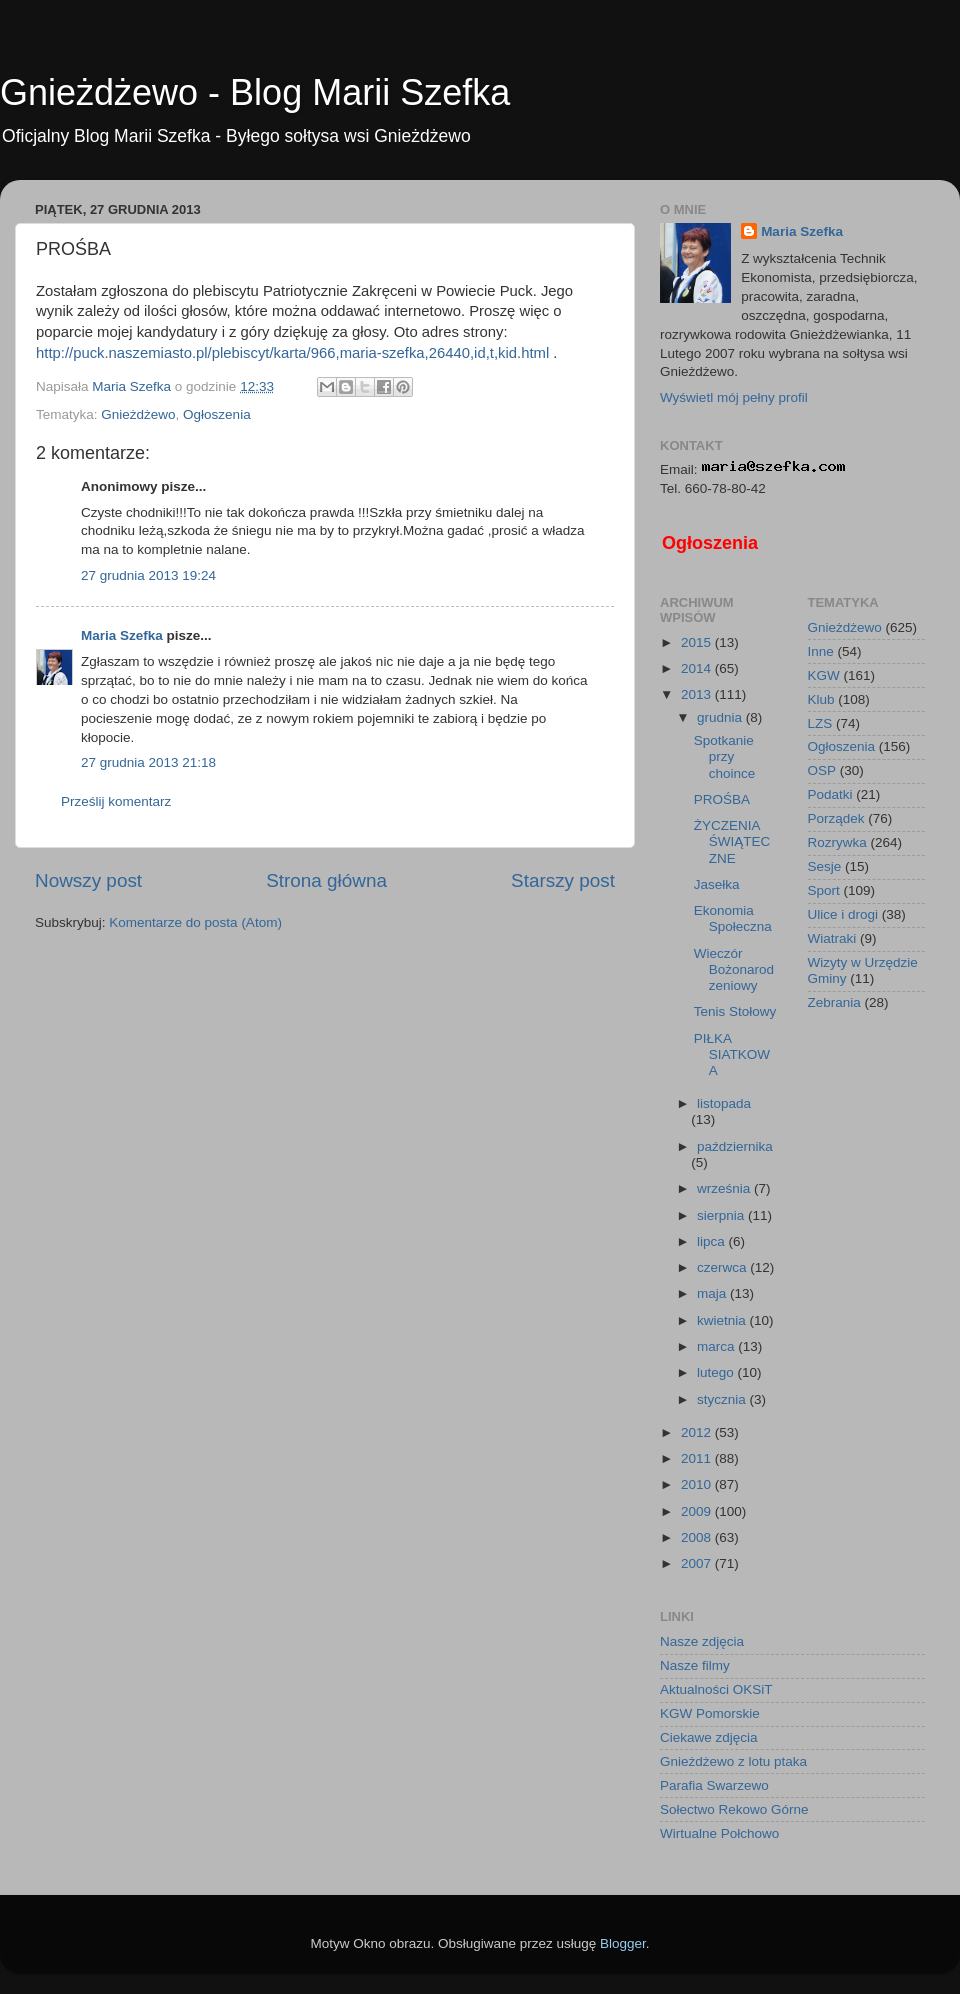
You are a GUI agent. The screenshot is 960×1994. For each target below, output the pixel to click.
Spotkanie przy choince (725, 756)
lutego (717, 1372)
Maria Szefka (122, 635)
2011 (698, 1458)
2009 (698, 1511)
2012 (698, 1432)
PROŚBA (722, 799)
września (725, 1188)
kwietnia (723, 1320)
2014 (698, 668)
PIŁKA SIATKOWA (732, 1054)
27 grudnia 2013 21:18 (148, 762)
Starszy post (563, 880)
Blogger (623, 1943)
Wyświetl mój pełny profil (734, 397)
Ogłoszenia (217, 414)
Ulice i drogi (843, 914)
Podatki (830, 794)
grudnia (721, 717)
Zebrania (834, 1002)
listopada (724, 1103)
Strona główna (326, 880)
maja (713, 1293)
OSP (822, 770)
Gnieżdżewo (138, 414)
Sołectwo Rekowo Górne (734, 1809)
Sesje (825, 866)
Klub (821, 699)
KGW (824, 675)
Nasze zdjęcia (702, 1641)
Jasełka (717, 884)
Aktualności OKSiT (716, 1689)
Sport (824, 890)
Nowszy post (88, 880)
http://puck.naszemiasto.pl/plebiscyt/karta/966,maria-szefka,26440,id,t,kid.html (292, 353)
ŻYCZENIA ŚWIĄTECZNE (732, 841)
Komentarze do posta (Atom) (195, 922)
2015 (698, 642)
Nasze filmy (695, 1665)
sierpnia (722, 1215)
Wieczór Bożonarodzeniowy (734, 969)
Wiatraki (832, 938)
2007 (698, 1563)
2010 (698, 1484)
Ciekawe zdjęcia (709, 1737)
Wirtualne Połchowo (719, 1833)
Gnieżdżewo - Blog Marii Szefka (255, 92)
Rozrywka (837, 842)
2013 (698, 694)
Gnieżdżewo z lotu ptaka (733, 1761)
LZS (820, 723)
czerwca (723, 1267)
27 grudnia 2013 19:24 (148, 575)
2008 (698, 1537)
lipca (713, 1241)
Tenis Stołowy (735, 1011)
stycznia (723, 1399)
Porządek (836, 818)
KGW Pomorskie (710, 1713)
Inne (821, 651)
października (735, 1146)
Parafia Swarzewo (714, 1785)
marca (717, 1346)
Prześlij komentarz (116, 801)
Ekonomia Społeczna (733, 918)
